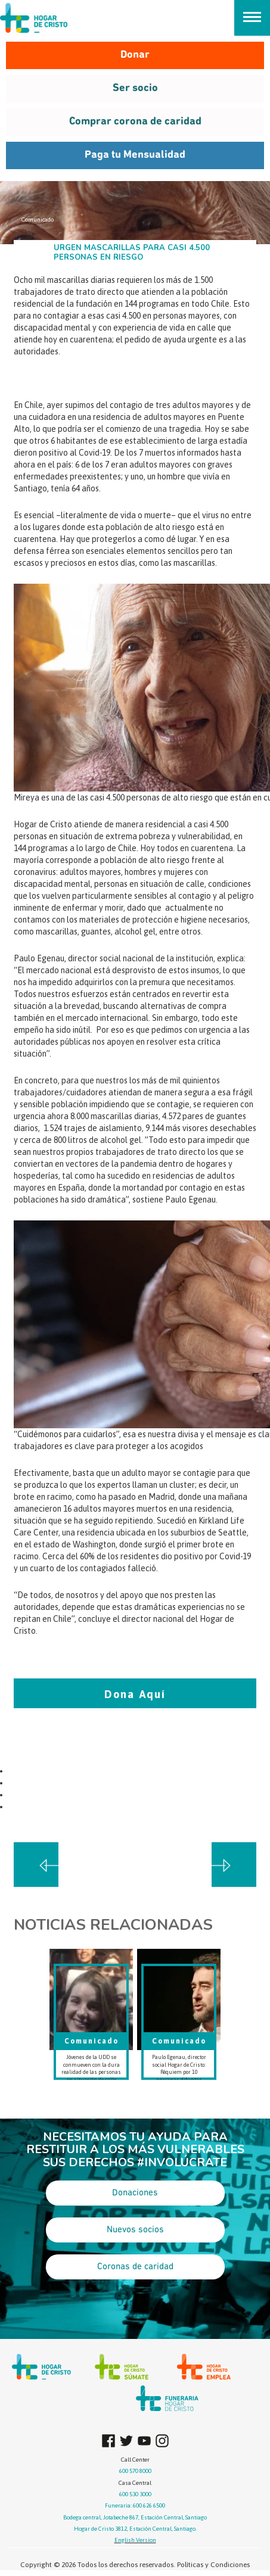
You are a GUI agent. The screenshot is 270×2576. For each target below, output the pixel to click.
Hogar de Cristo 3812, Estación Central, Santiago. (135, 2528)
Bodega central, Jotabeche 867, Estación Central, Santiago (135, 2517)
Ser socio (135, 88)
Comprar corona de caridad (135, 121)
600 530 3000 (135, 2494)
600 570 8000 (135, 2471)
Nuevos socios (135, 2230)
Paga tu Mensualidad (135, 155)
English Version (135, 2540)
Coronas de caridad (135, 2267)
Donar (135, 55)
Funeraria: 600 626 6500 (135, 2505)
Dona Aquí (135, 1694)
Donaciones (135, 2193)
